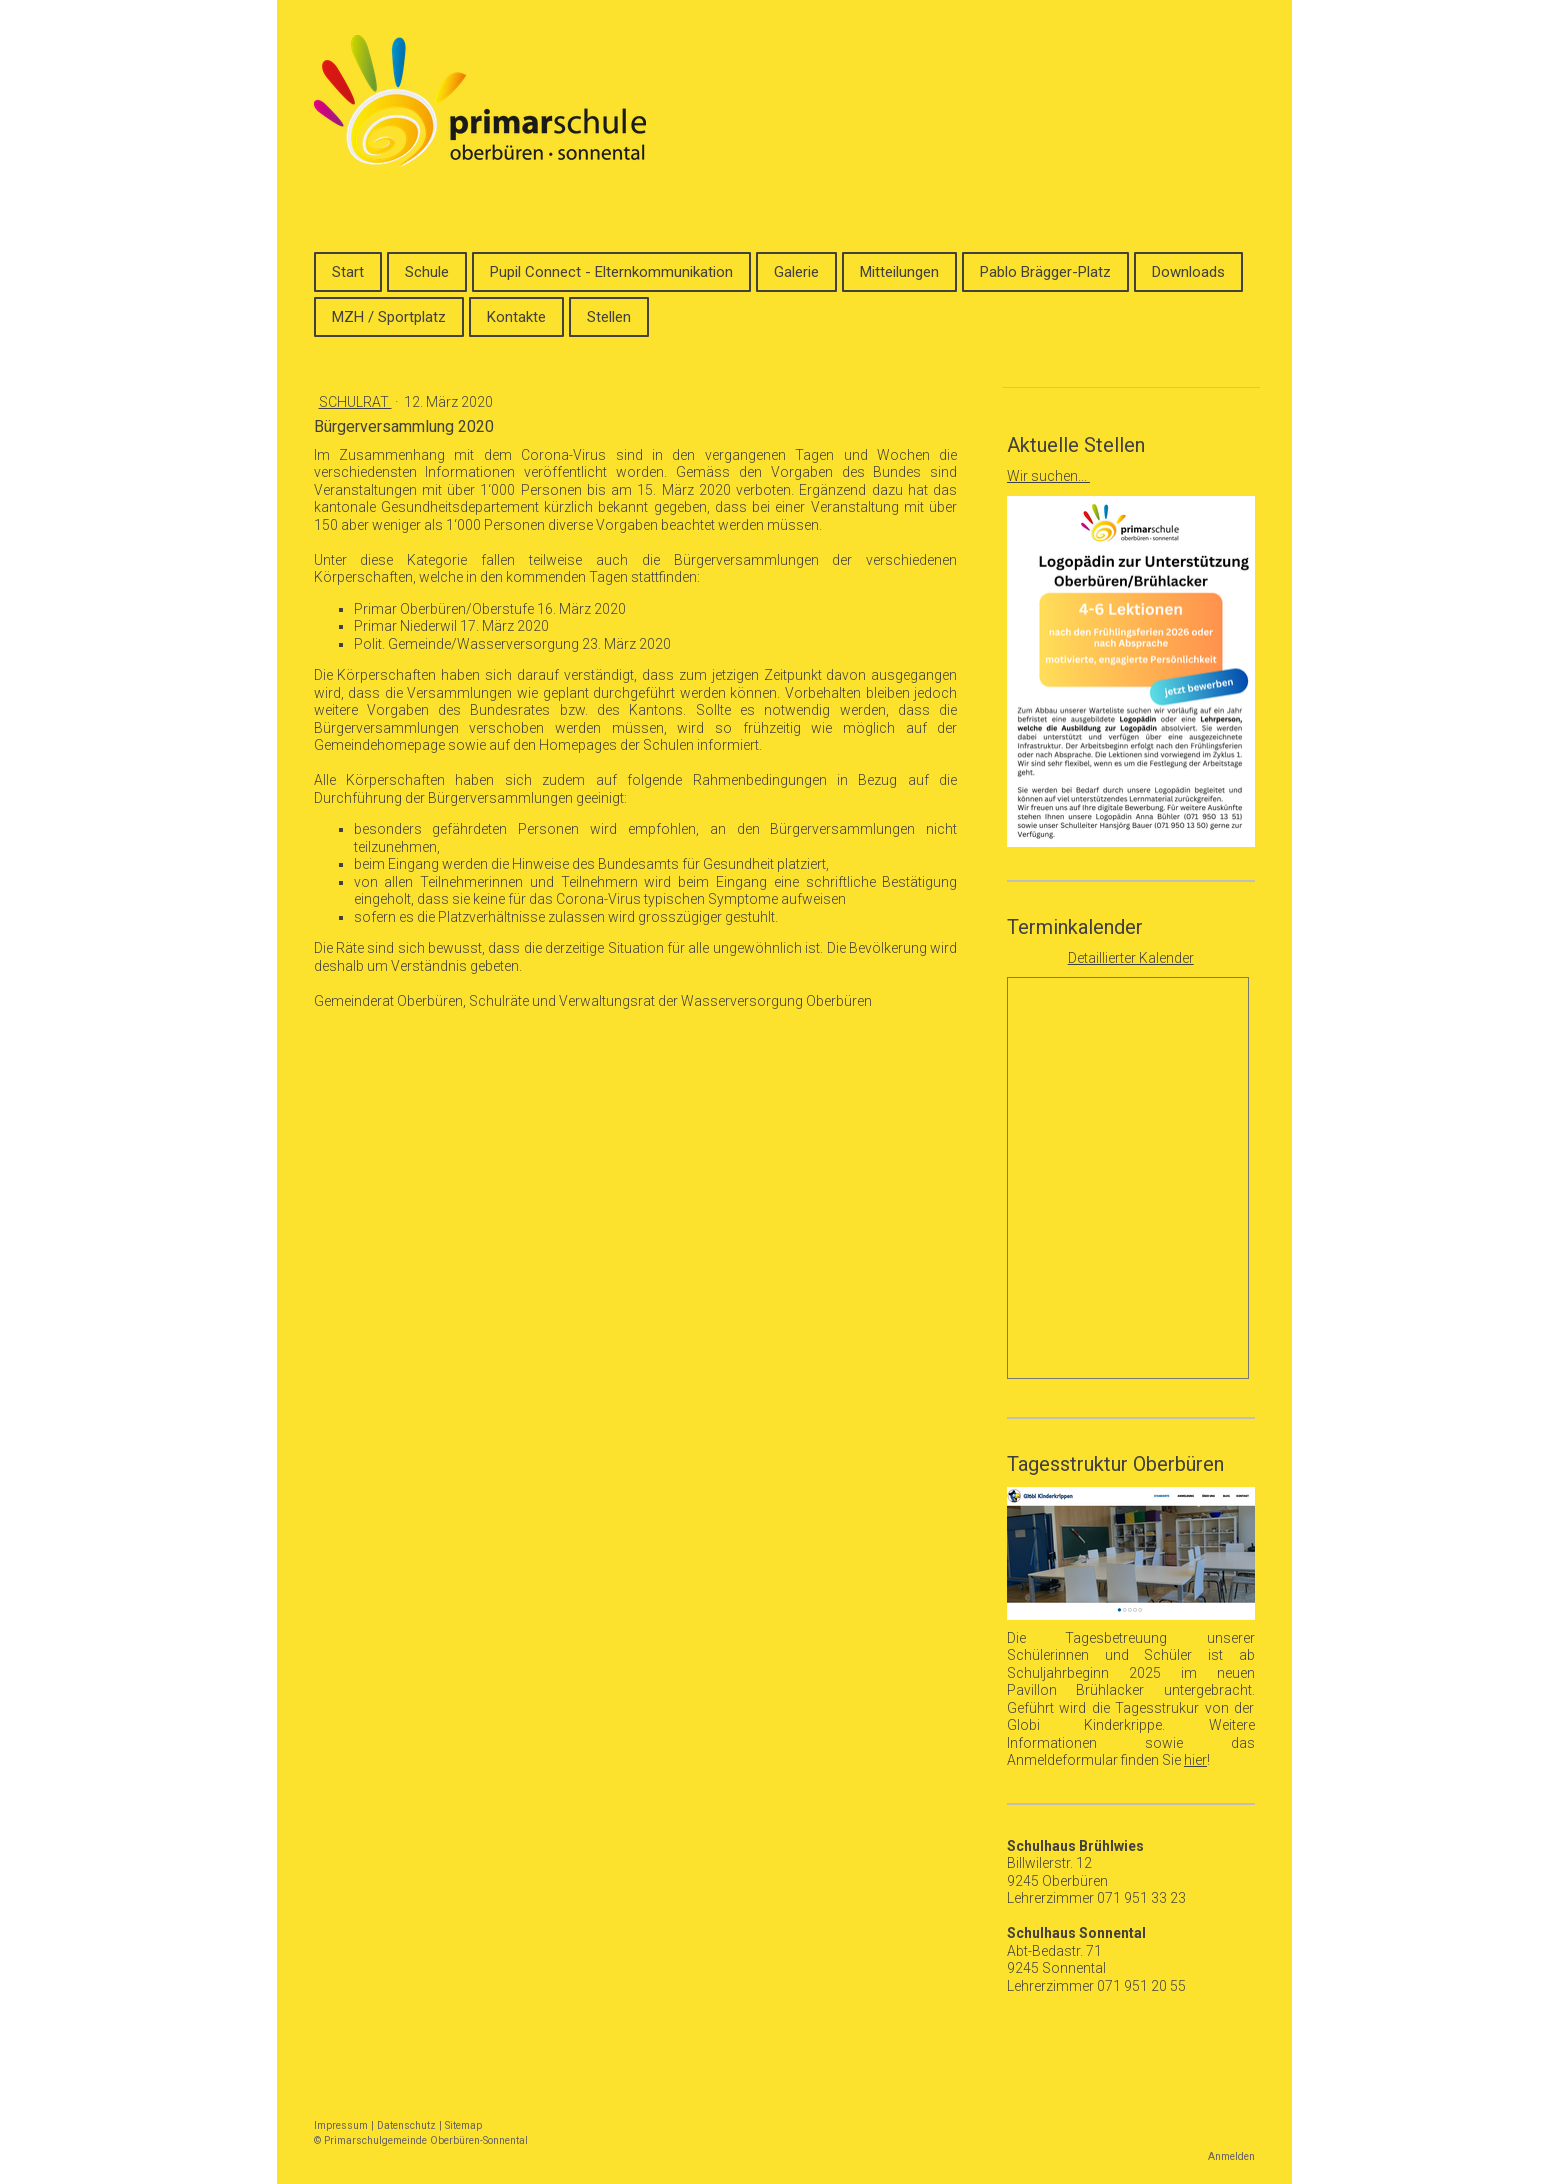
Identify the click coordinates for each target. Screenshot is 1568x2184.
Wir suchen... (1048, 476)
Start (348, 272)
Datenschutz (406, 2125)
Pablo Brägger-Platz (1045, 272)
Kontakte (516, 317)
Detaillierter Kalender (1131, 958)
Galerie (796, 272)
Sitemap (463, 2125)
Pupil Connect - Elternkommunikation (611, 272)
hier (1195, 1760)
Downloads (1188, 272)
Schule (427, 272)
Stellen (609, 317)
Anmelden (1231, 2156)
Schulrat (355, 402)
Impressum (341, 2125)
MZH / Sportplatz (389, 317)
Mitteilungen (899, 272)
